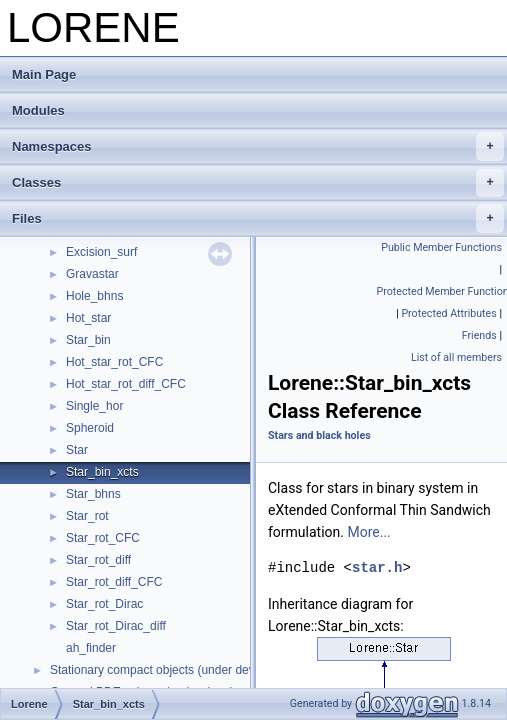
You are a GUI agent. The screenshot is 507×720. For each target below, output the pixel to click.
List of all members (456, 357)
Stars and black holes (319, 435)
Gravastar (92, 274)
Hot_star (88, 318)
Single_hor (94, 406)
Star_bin (88, 340)
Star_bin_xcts (102, 472)
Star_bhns (93, 494)
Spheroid (90, 428)
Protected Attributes (448, 313)
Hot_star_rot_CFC (114, 362)
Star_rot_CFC (103, 538)
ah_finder (91, 648)
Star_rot (87, 516)
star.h (377, 567)
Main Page (44, 74)
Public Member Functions (441, 247)
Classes (258, 183)
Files (258, 219)
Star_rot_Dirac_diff (116, 626)
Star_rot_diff (98, 560)
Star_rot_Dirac (104, 604)
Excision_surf (101, 252)
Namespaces (258, 147)
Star (77, 450)
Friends (479, 335)
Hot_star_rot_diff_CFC (126, 384)
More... (368, 532)
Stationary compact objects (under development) (179, 670)
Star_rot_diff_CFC (114, 582)
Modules (38, 110)
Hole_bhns (94, 296)
